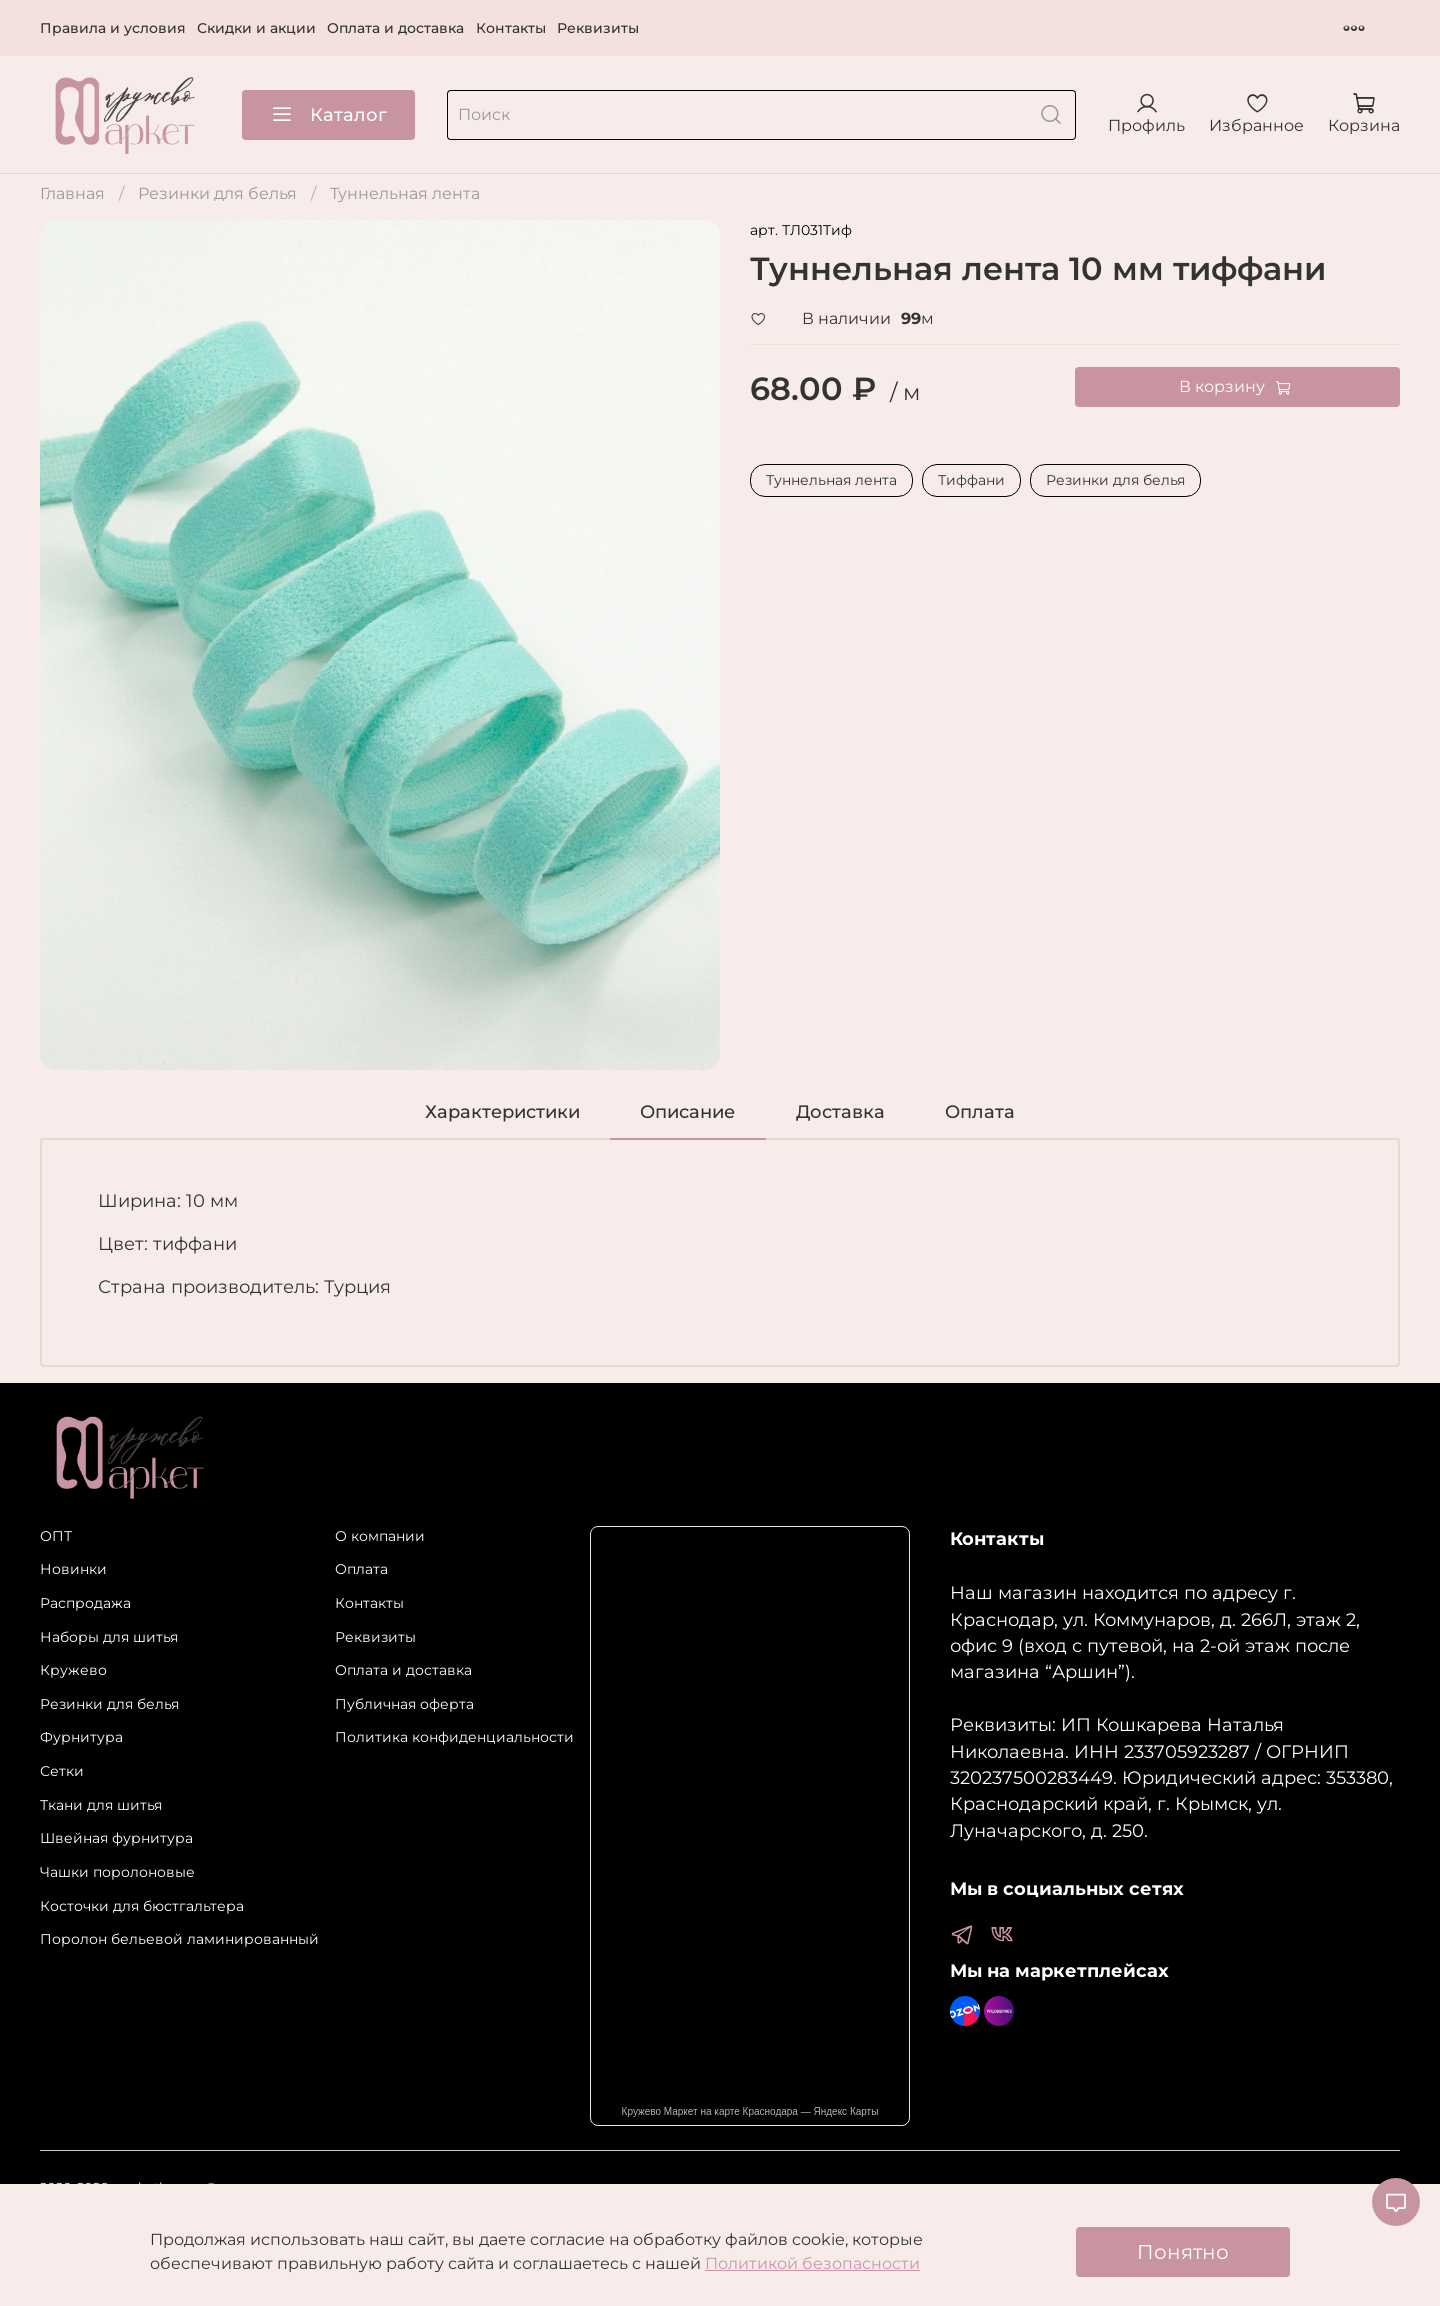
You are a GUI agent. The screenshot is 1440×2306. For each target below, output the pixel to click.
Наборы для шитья (109, 1637)
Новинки (73, 1569)
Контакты (511, 28)
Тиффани (971, 480)
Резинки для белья (217, 193)
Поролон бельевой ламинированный (179, 1939)
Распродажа (85, 1603)
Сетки (62, 1771)
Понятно (1183, 2252)
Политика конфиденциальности (454, 1737)
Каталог (328, 115)
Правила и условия (113, 28)
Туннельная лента (405, 193)
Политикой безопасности (812, 2263)
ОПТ (56, 1536)
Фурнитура (81, 1737)
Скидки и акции (256, 28)
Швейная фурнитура (116, 1838)
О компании (380, 1536)
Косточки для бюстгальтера (142, 1906)
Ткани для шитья (101, 1805)
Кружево (73, 1670)
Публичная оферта (404, 1704)
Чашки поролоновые (117, 1872)
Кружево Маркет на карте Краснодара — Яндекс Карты (750, 2111)
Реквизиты (598, 28)
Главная (72, 193)
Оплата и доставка (395, 28)
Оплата (361, 1569)
